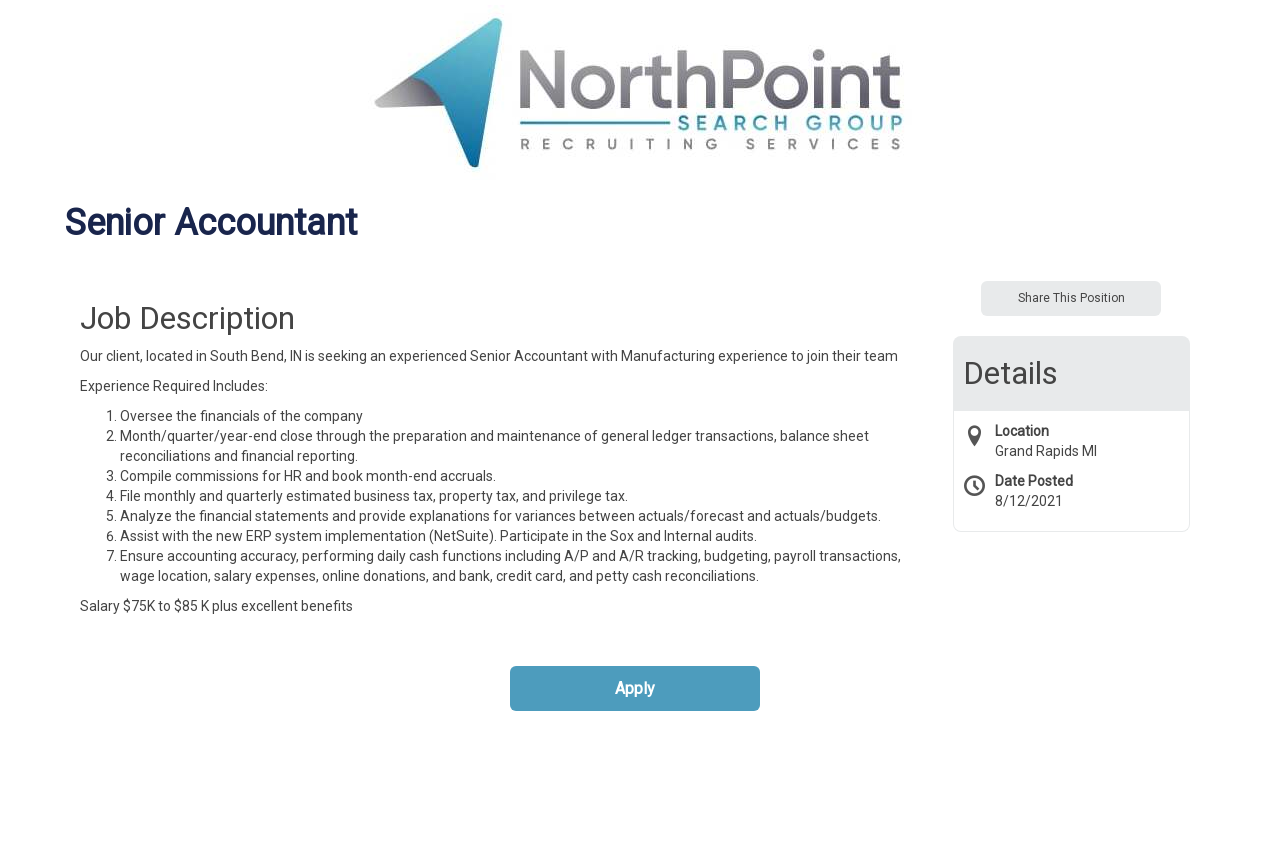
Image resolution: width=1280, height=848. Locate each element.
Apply (635, 688)
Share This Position (1071, 298)
